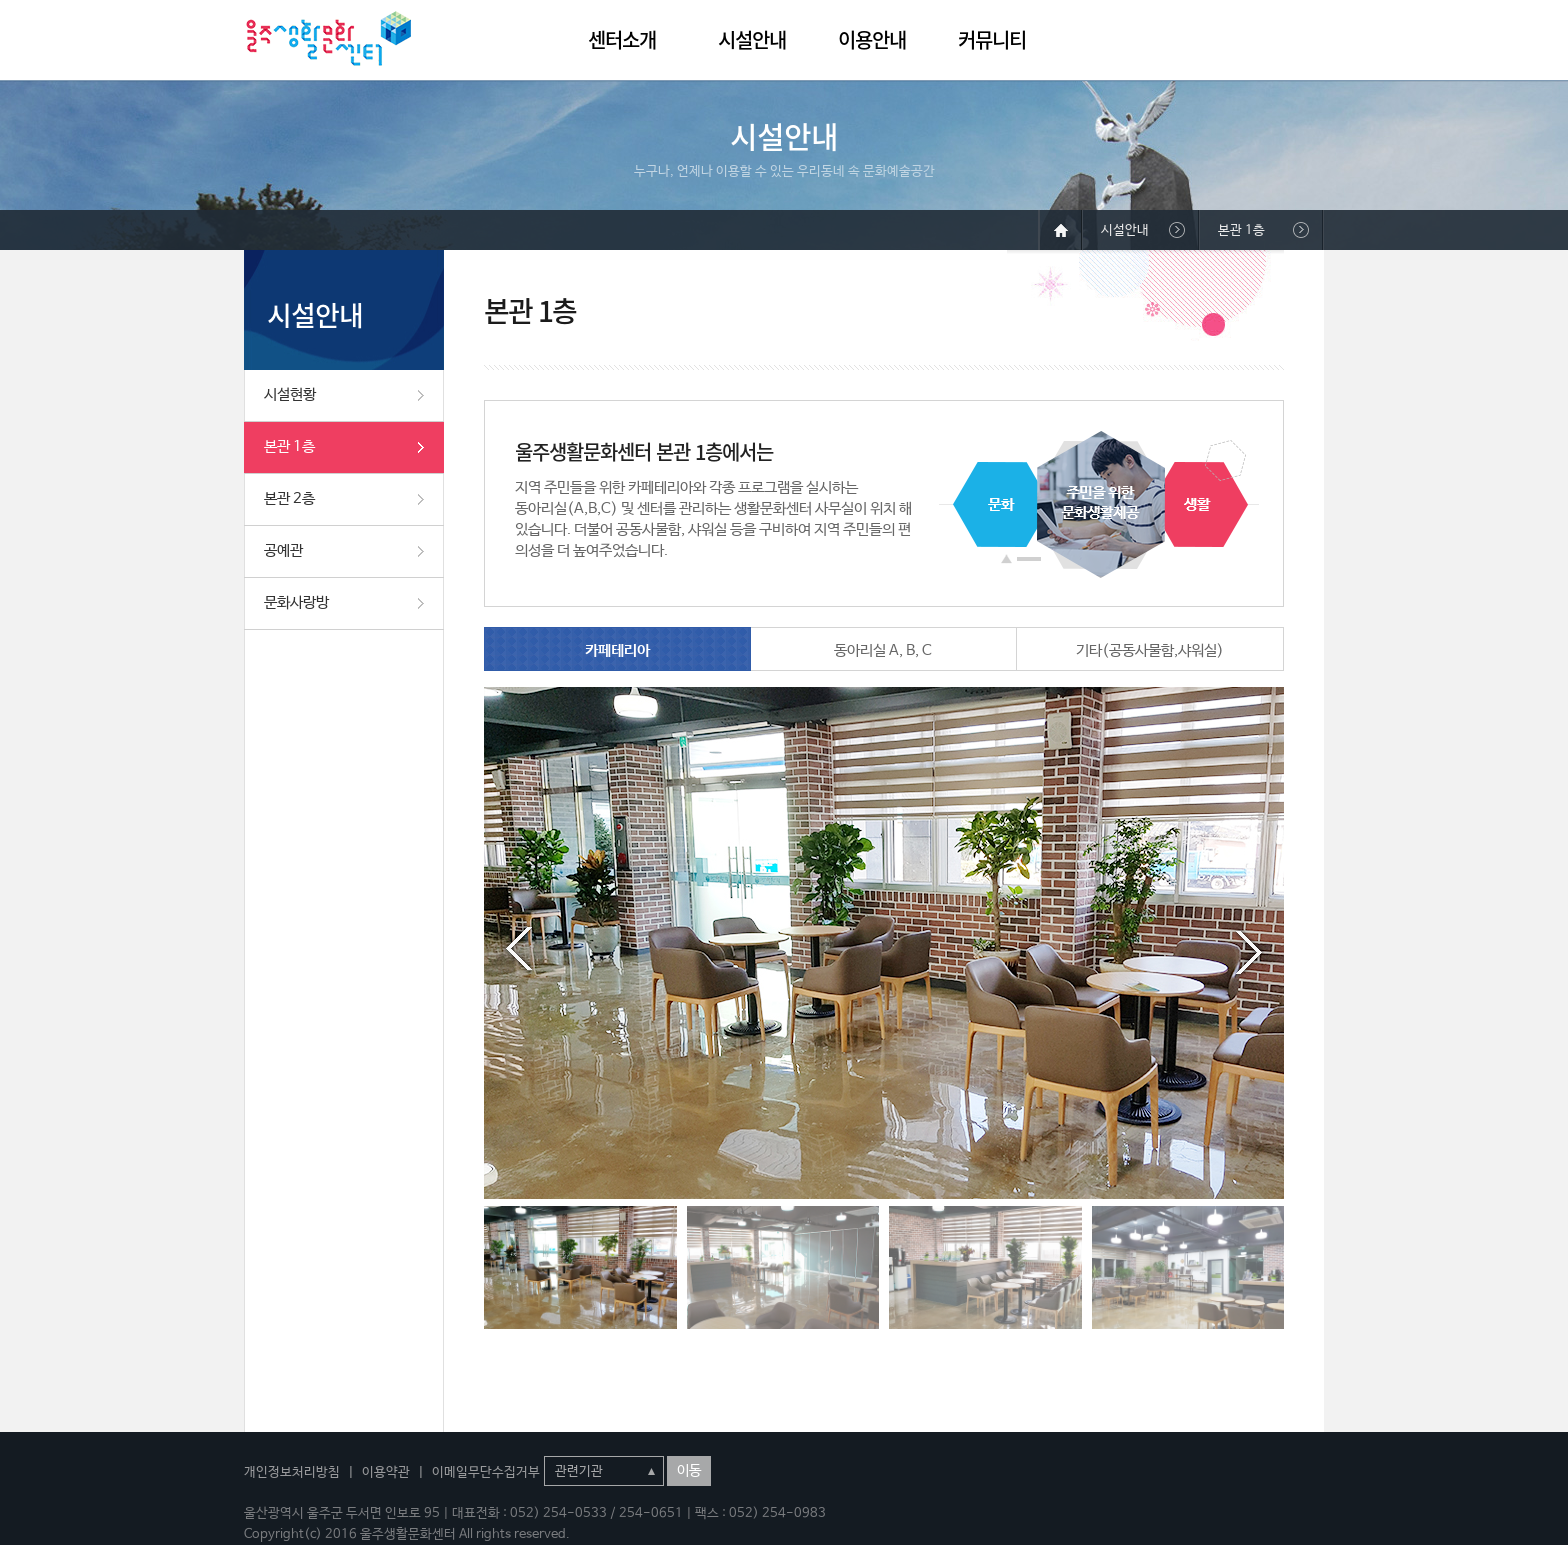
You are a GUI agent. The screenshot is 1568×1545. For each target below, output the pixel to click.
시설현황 (290, 394)
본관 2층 (289, 498)
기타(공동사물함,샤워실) (1150, 650)
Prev (519, 949)
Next (1249, 949)
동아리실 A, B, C (883, 650)
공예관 (283, 550)
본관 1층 (289, 446)
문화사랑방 (296, 602)
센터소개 (622, 39)
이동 (689, 1471)
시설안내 (752, 39)
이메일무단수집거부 (486, 1472)
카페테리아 (617, 650)
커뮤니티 (992, 39)
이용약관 (386, 1472)
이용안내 (872, 39)
